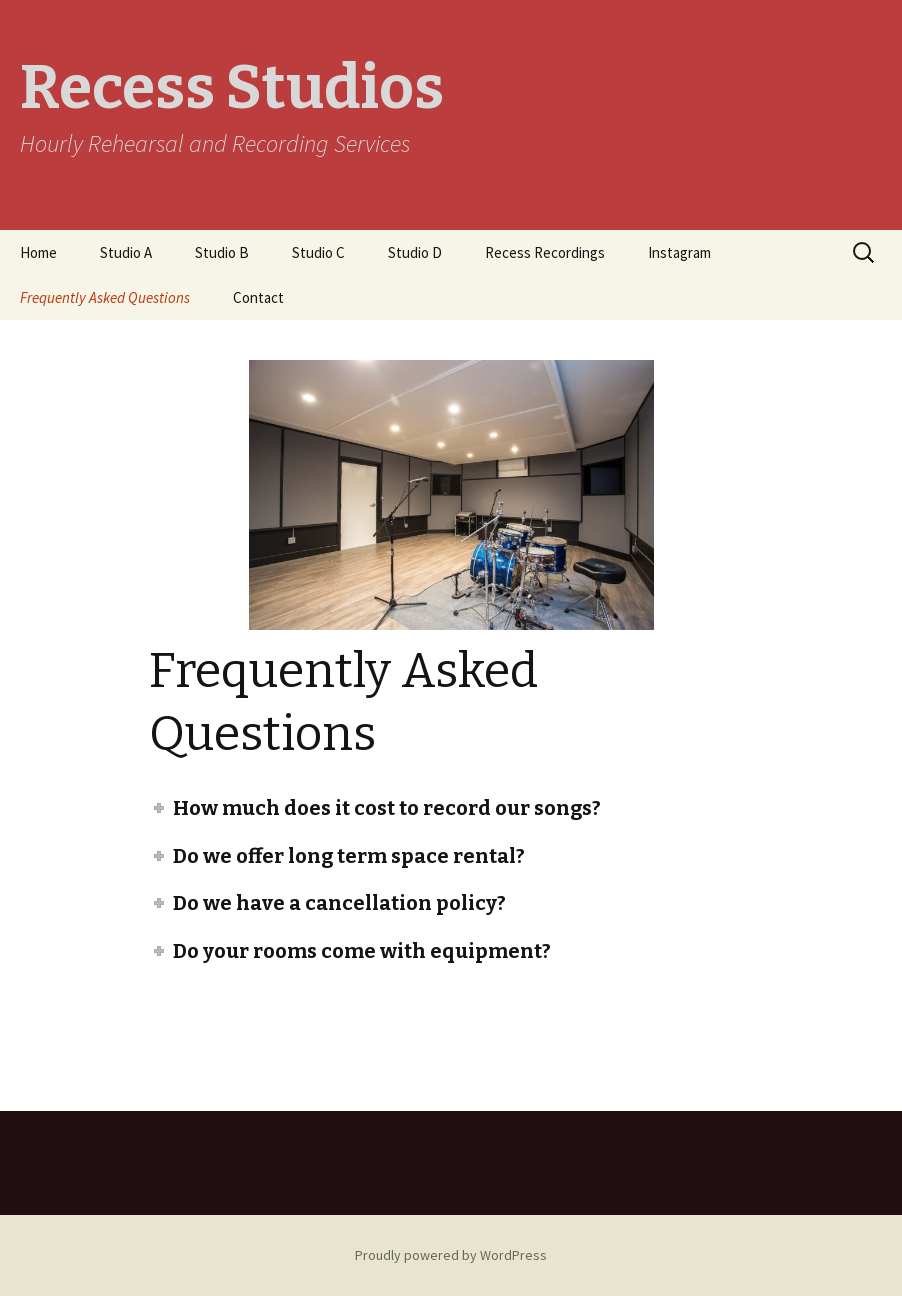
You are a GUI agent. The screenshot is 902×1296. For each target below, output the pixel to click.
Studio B (222, 252)
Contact (258, 297)
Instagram (679, 252)
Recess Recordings (545, 252)
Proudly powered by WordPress (451, 1255)
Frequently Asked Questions (105, 297)
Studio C (318, 252)
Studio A (126, 252)
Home (38, 252)
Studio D (415, 252)
